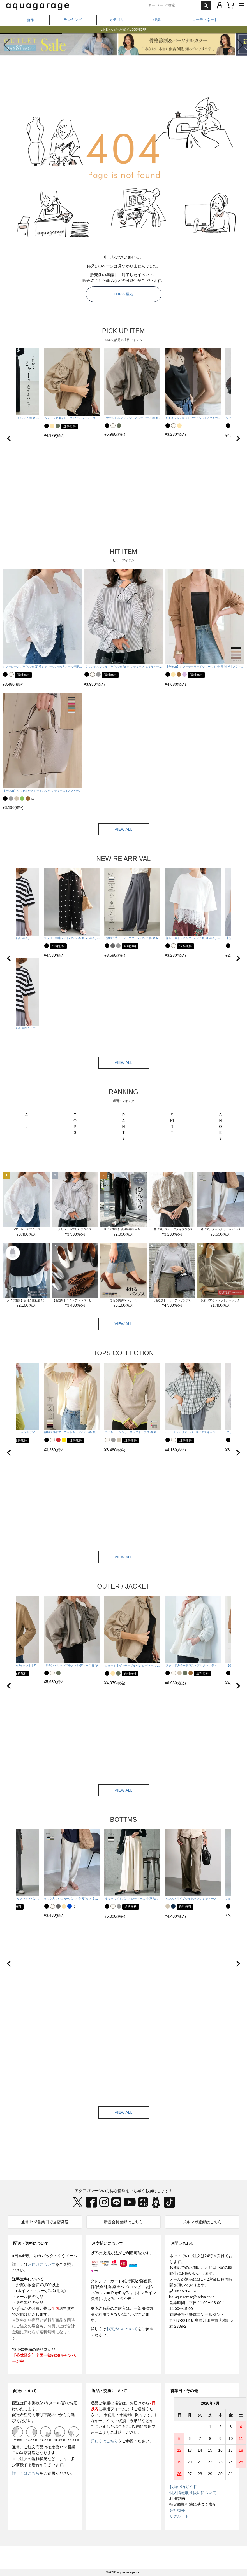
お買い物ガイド (183, 2486)
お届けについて (41, 2264)
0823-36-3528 (185, 2291)
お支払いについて (107, 2243)
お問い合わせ (182, 2243)
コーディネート (205, 20)
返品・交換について (109, 2390)
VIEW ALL (124, 829)
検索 (205, 5)
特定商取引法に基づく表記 (192, 2504)
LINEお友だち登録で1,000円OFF (123, 30)
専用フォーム (114, 2409)
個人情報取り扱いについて (192, 2492)
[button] (240, 45)
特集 (157, 20)
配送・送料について (31, 2243)
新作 (30, 20)
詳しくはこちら (26, 2473)
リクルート (179, 2516)
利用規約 (177, 2498)
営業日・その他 (184, 2390)
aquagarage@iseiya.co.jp (193, 2297)
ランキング (73, 20)
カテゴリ (116, 20)
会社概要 (177, 2510)
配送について (25, 2390)
